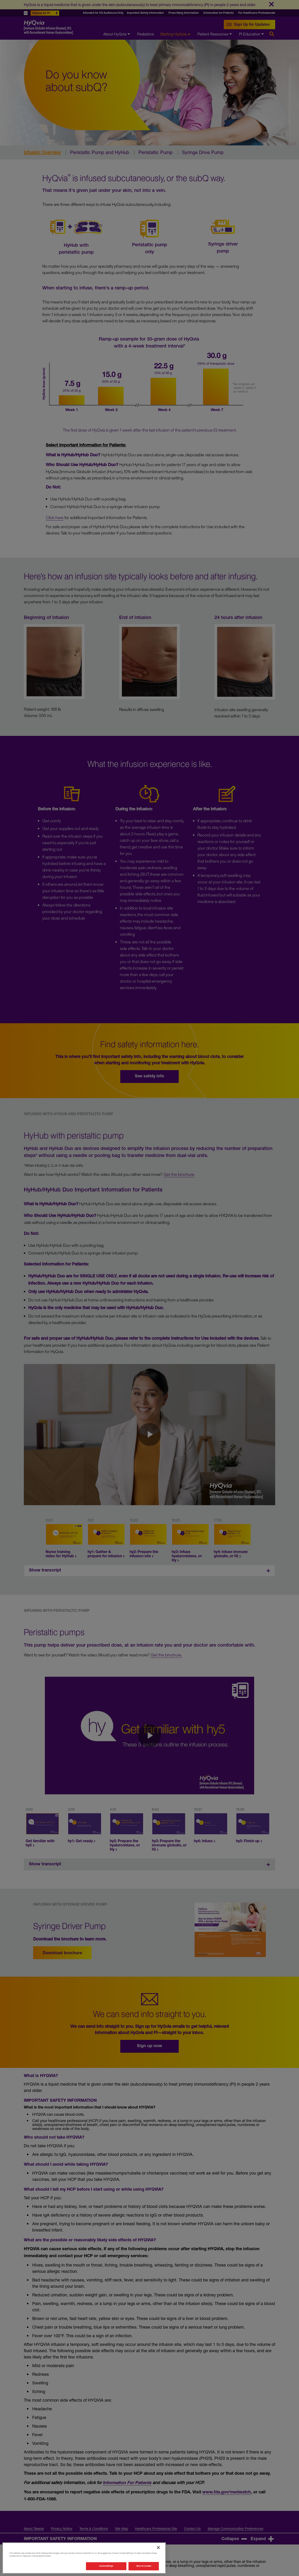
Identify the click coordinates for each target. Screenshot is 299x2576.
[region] (84, 2558)
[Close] (158, 2547)
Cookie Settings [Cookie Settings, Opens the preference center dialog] (106, 2566)
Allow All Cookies (143, 2566)
